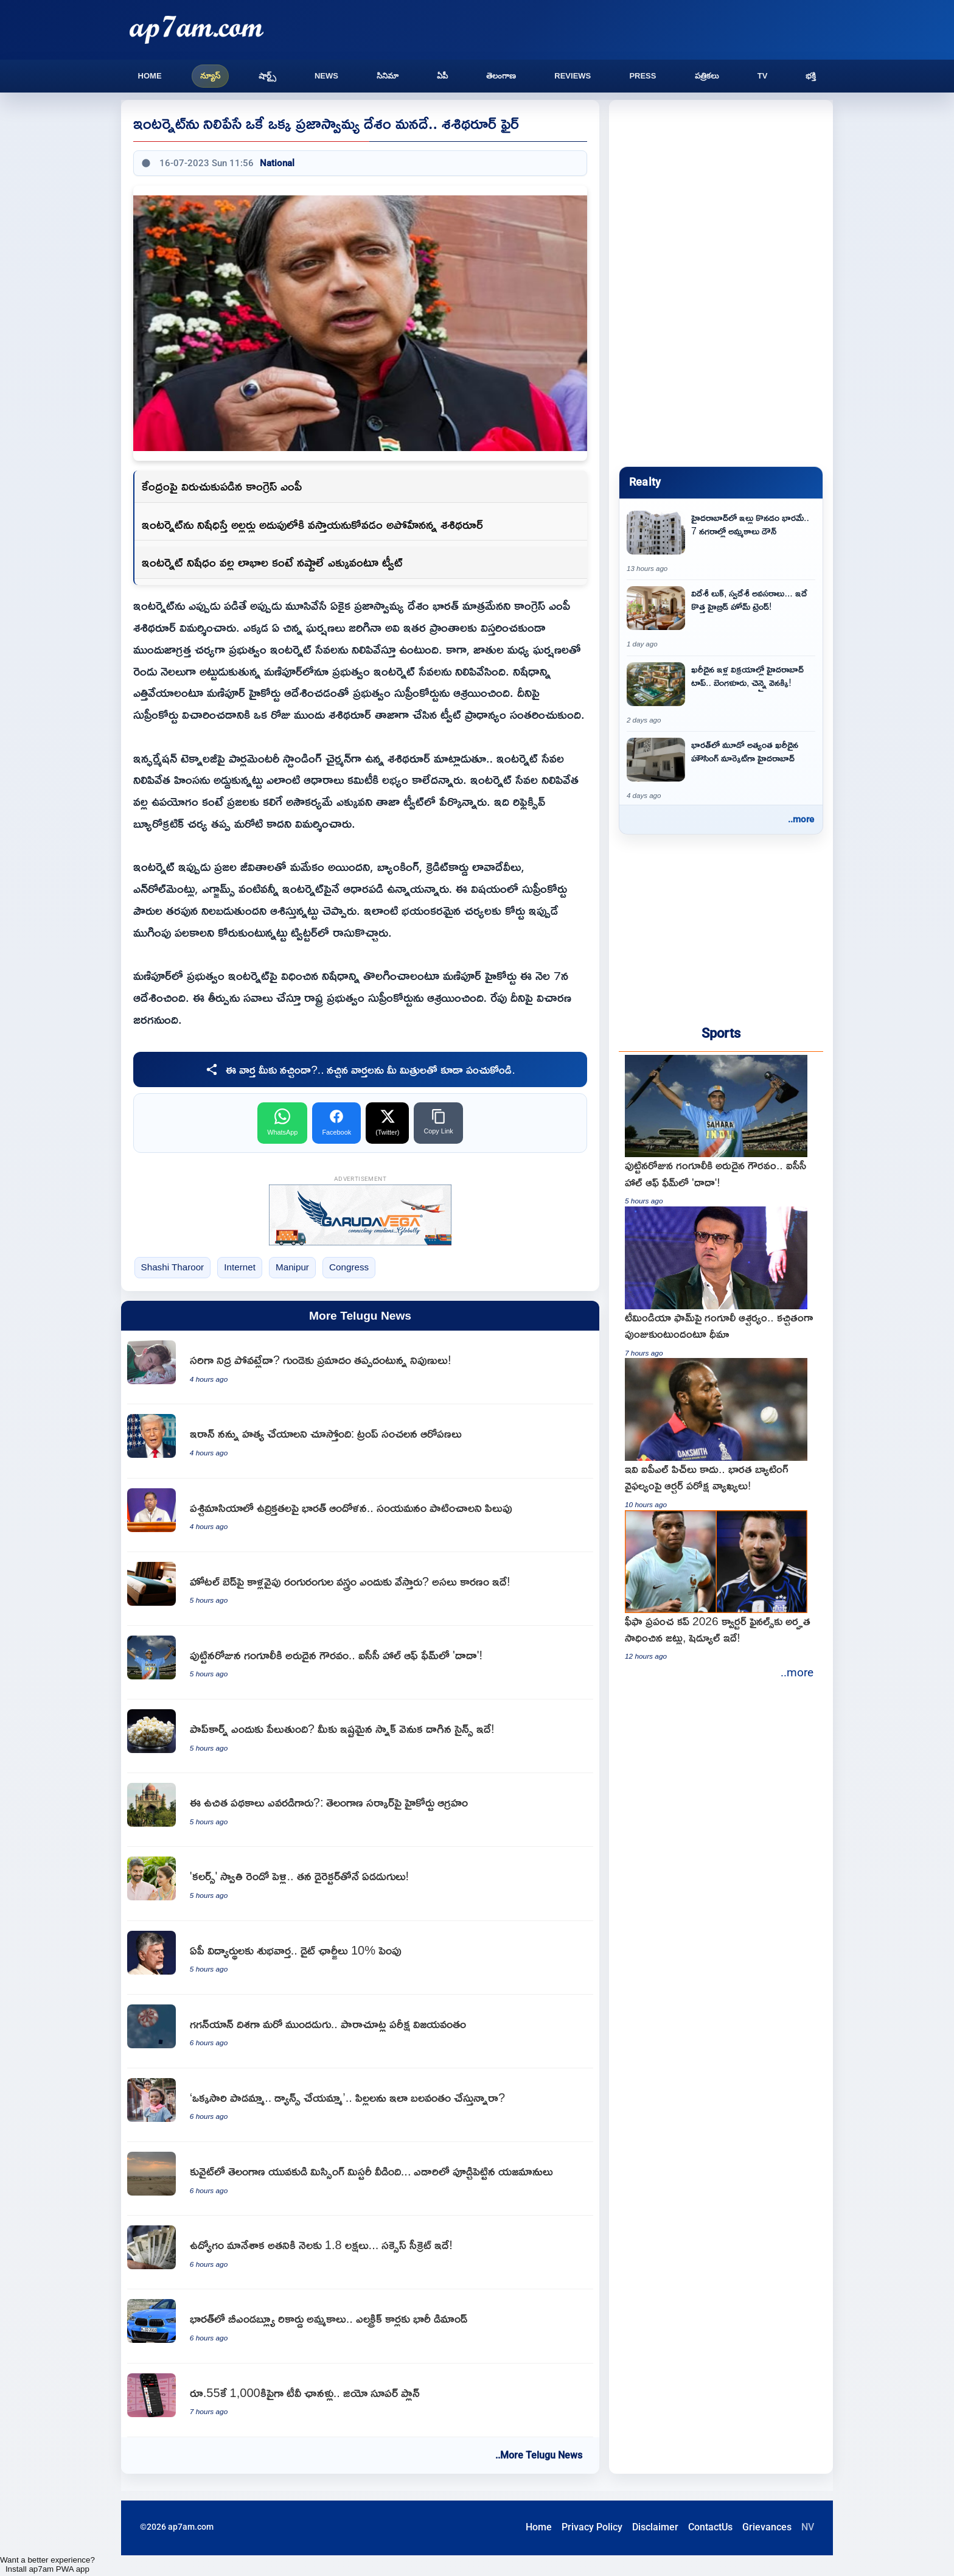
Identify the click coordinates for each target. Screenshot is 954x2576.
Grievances (767, 2527)
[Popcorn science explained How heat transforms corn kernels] (360, 1736)
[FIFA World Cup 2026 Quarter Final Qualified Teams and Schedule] (721, 1586)
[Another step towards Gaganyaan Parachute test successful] (360, 2031)
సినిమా (388, 75)
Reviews (572, 75)
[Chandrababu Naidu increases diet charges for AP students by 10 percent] (360, 1958)
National (277, 163)
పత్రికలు (707, 75)
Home (150, 75)
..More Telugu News (538, 2455)
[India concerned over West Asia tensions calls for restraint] (360, 1515)
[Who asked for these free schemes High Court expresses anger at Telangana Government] (360, 1810)
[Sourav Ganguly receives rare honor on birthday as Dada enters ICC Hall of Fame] (360, 1662)
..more (801, 819)
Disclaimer (655, 2527)
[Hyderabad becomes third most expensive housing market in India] (721, 769)
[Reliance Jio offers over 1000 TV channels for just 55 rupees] (360, 2400)
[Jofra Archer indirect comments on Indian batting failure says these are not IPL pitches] (721, 1434)
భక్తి (811, 75)
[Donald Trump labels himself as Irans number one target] (360, 1441)
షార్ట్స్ (267, 75)
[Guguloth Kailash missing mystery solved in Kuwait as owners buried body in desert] (360, 2179)
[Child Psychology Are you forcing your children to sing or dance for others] (360, 2105)
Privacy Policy (592, 2527)
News (326, 75)
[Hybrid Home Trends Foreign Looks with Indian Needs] (721, 617)
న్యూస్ (210, 75)
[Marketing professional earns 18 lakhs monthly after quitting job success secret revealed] (360, 2252)
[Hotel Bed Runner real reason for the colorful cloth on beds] (360, 1589)
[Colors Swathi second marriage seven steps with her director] (360, 1883)
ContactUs (710, 2527)
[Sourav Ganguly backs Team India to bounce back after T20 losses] (721, 1282)
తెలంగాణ (501, 75)
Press (642, 75)
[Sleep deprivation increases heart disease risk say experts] (360, 1367)
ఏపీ (442, 75)
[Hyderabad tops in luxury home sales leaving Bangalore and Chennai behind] (721, 694)
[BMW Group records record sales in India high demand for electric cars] (360, 2326)
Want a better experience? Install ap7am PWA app (47, 2564)
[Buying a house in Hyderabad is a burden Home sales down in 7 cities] (721, 542)
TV (762, 75)
